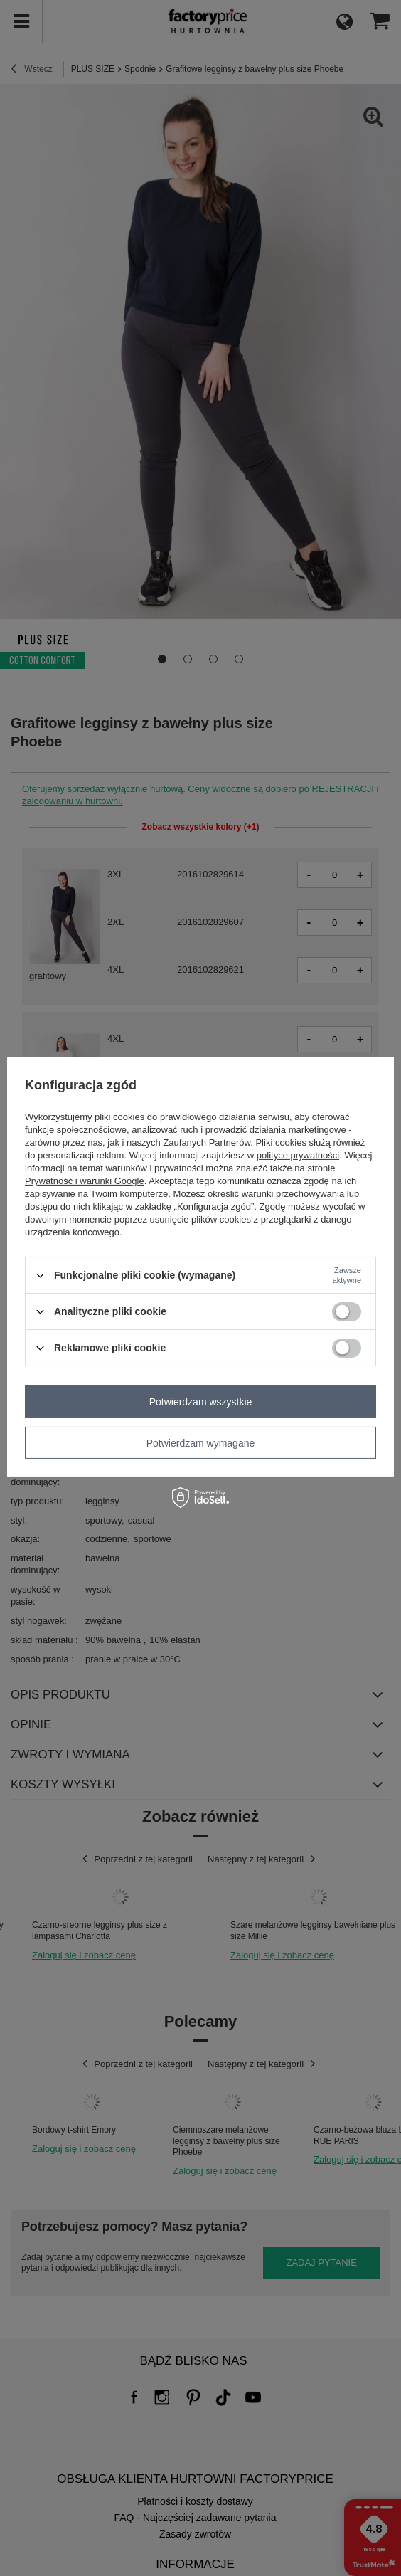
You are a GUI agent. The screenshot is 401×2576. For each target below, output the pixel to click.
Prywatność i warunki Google (84, 1181)
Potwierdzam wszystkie (200, 1401)
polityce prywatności (298, 1155)
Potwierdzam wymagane (200, 1442)
